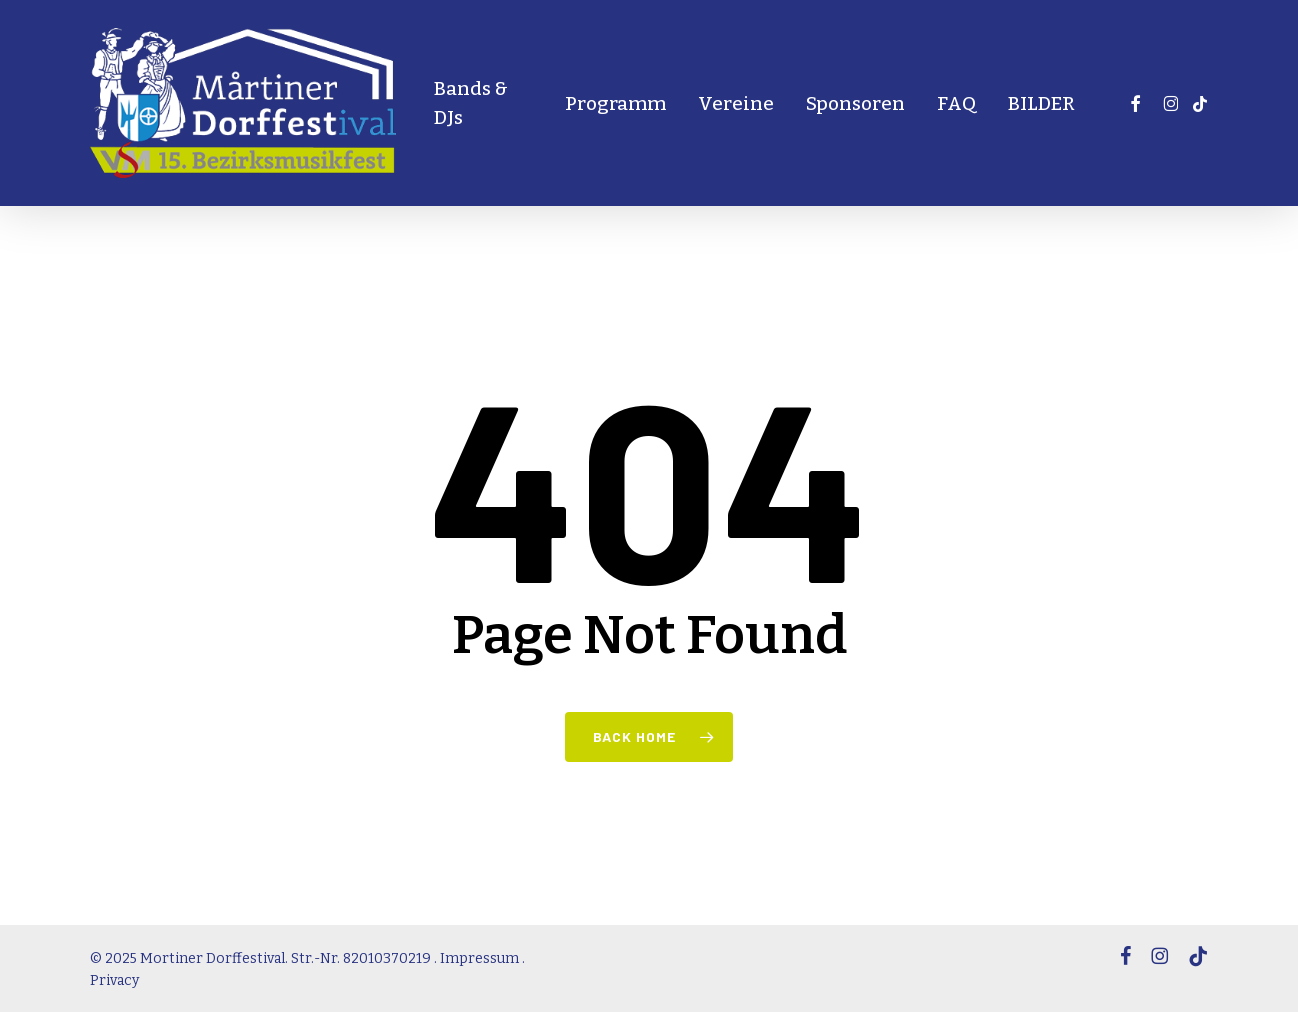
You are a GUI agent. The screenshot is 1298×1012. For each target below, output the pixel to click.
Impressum (479, 958)
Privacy (114, 980)
